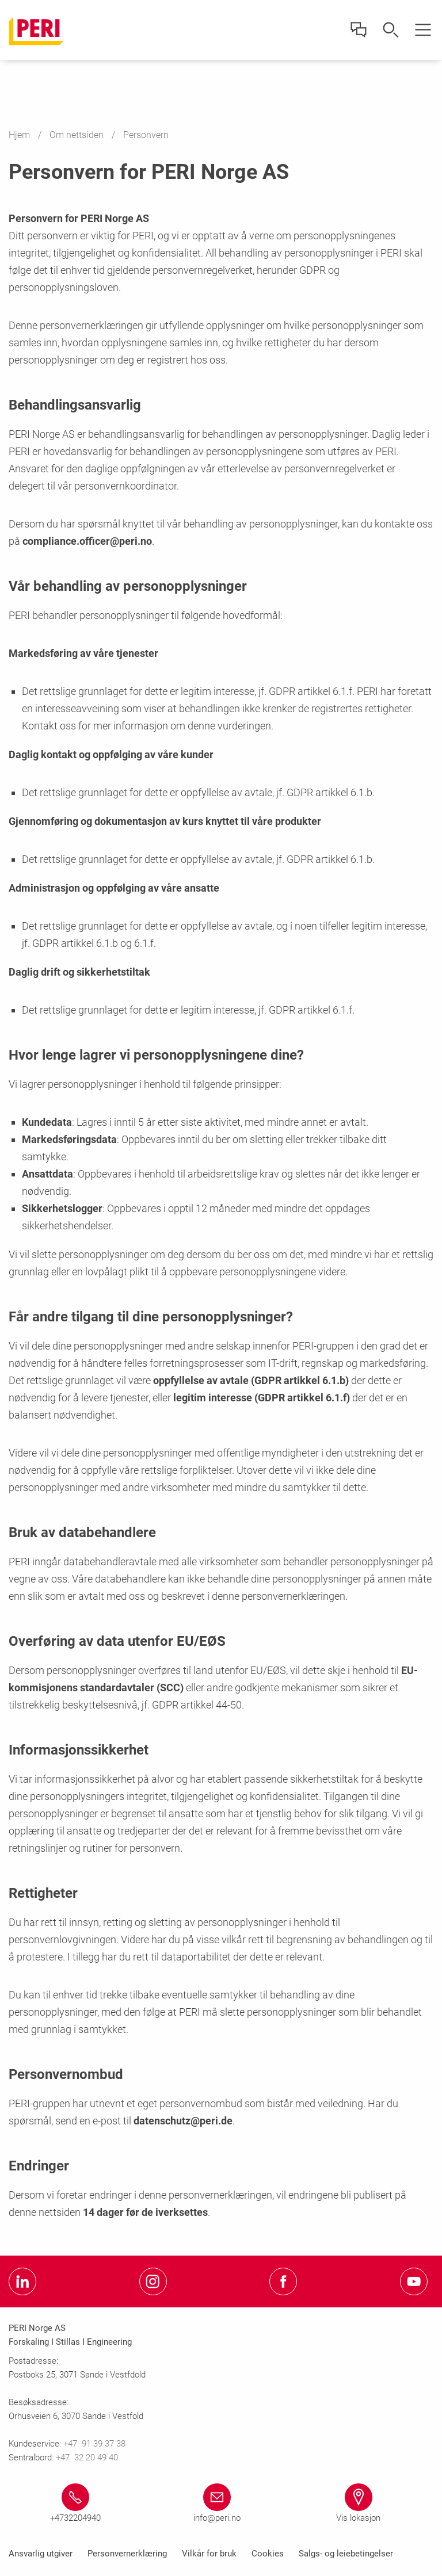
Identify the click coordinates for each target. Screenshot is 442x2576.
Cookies (268, 2553)
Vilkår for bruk (209, 2553)
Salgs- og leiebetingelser (346, 2553)
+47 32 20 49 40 (87, 2457)
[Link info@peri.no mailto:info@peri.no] (216, 2504)
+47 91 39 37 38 (95, 2444)
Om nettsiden (77, 134)
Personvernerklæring (127, 2553)
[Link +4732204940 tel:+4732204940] (75, 2504)
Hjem (20, 134)
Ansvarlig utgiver (41, 2553)
